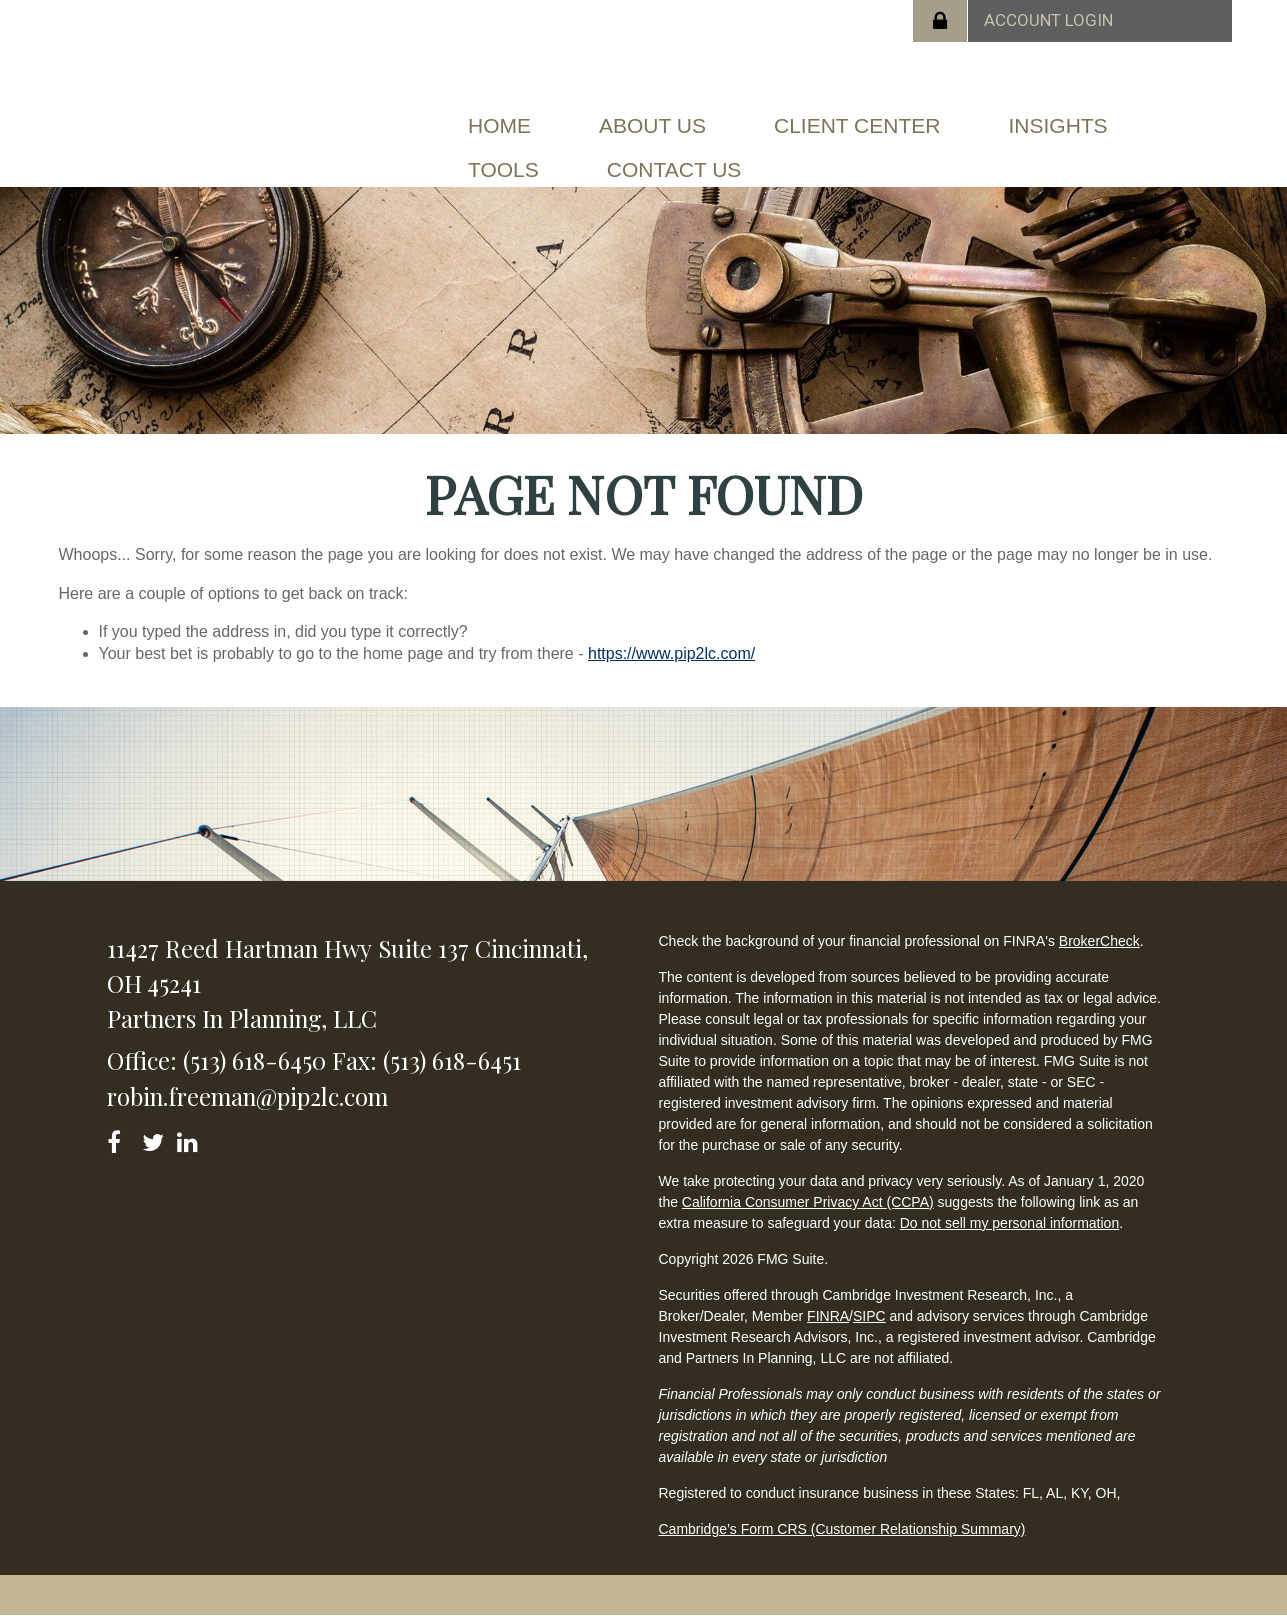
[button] (652, 126)
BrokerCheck (1099, 941)
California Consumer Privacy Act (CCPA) (808, 1202)
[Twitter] (155, 1138)
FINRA (828, 1316)
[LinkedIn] (190, 1138)
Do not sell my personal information (1009, 1223)
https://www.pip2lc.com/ (671, 653)
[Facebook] (120, 1138)
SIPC (869, 1316)
